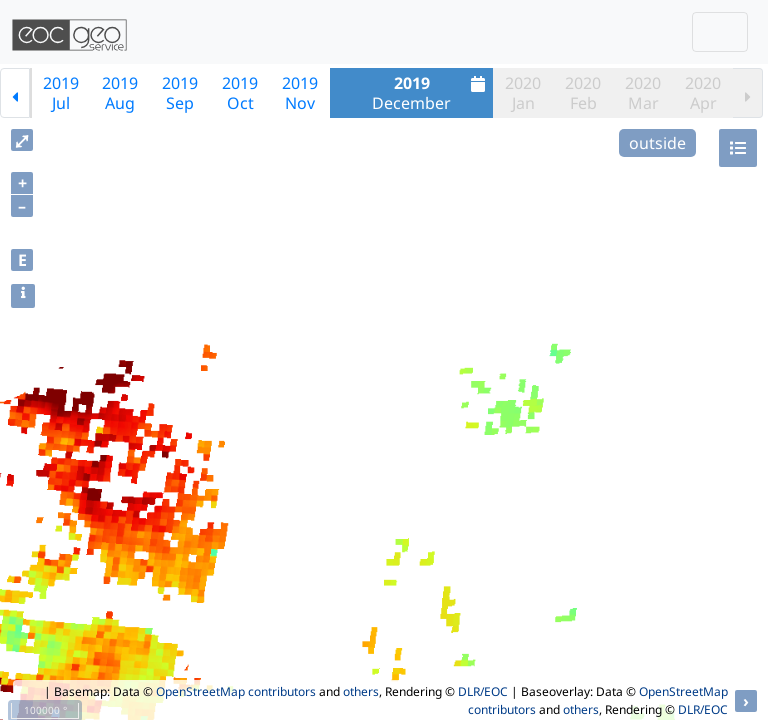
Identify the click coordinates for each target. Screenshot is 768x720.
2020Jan (523, 93)
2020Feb (583, 93)
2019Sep (180, 93)
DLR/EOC (483, 691)
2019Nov (300, 93)
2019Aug (120, 93)
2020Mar (643, 93)
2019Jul (61, 93)
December (431, 93)
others (361, 691)
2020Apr (703, 93)
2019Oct (240, 93)
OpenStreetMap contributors (236, 691)
